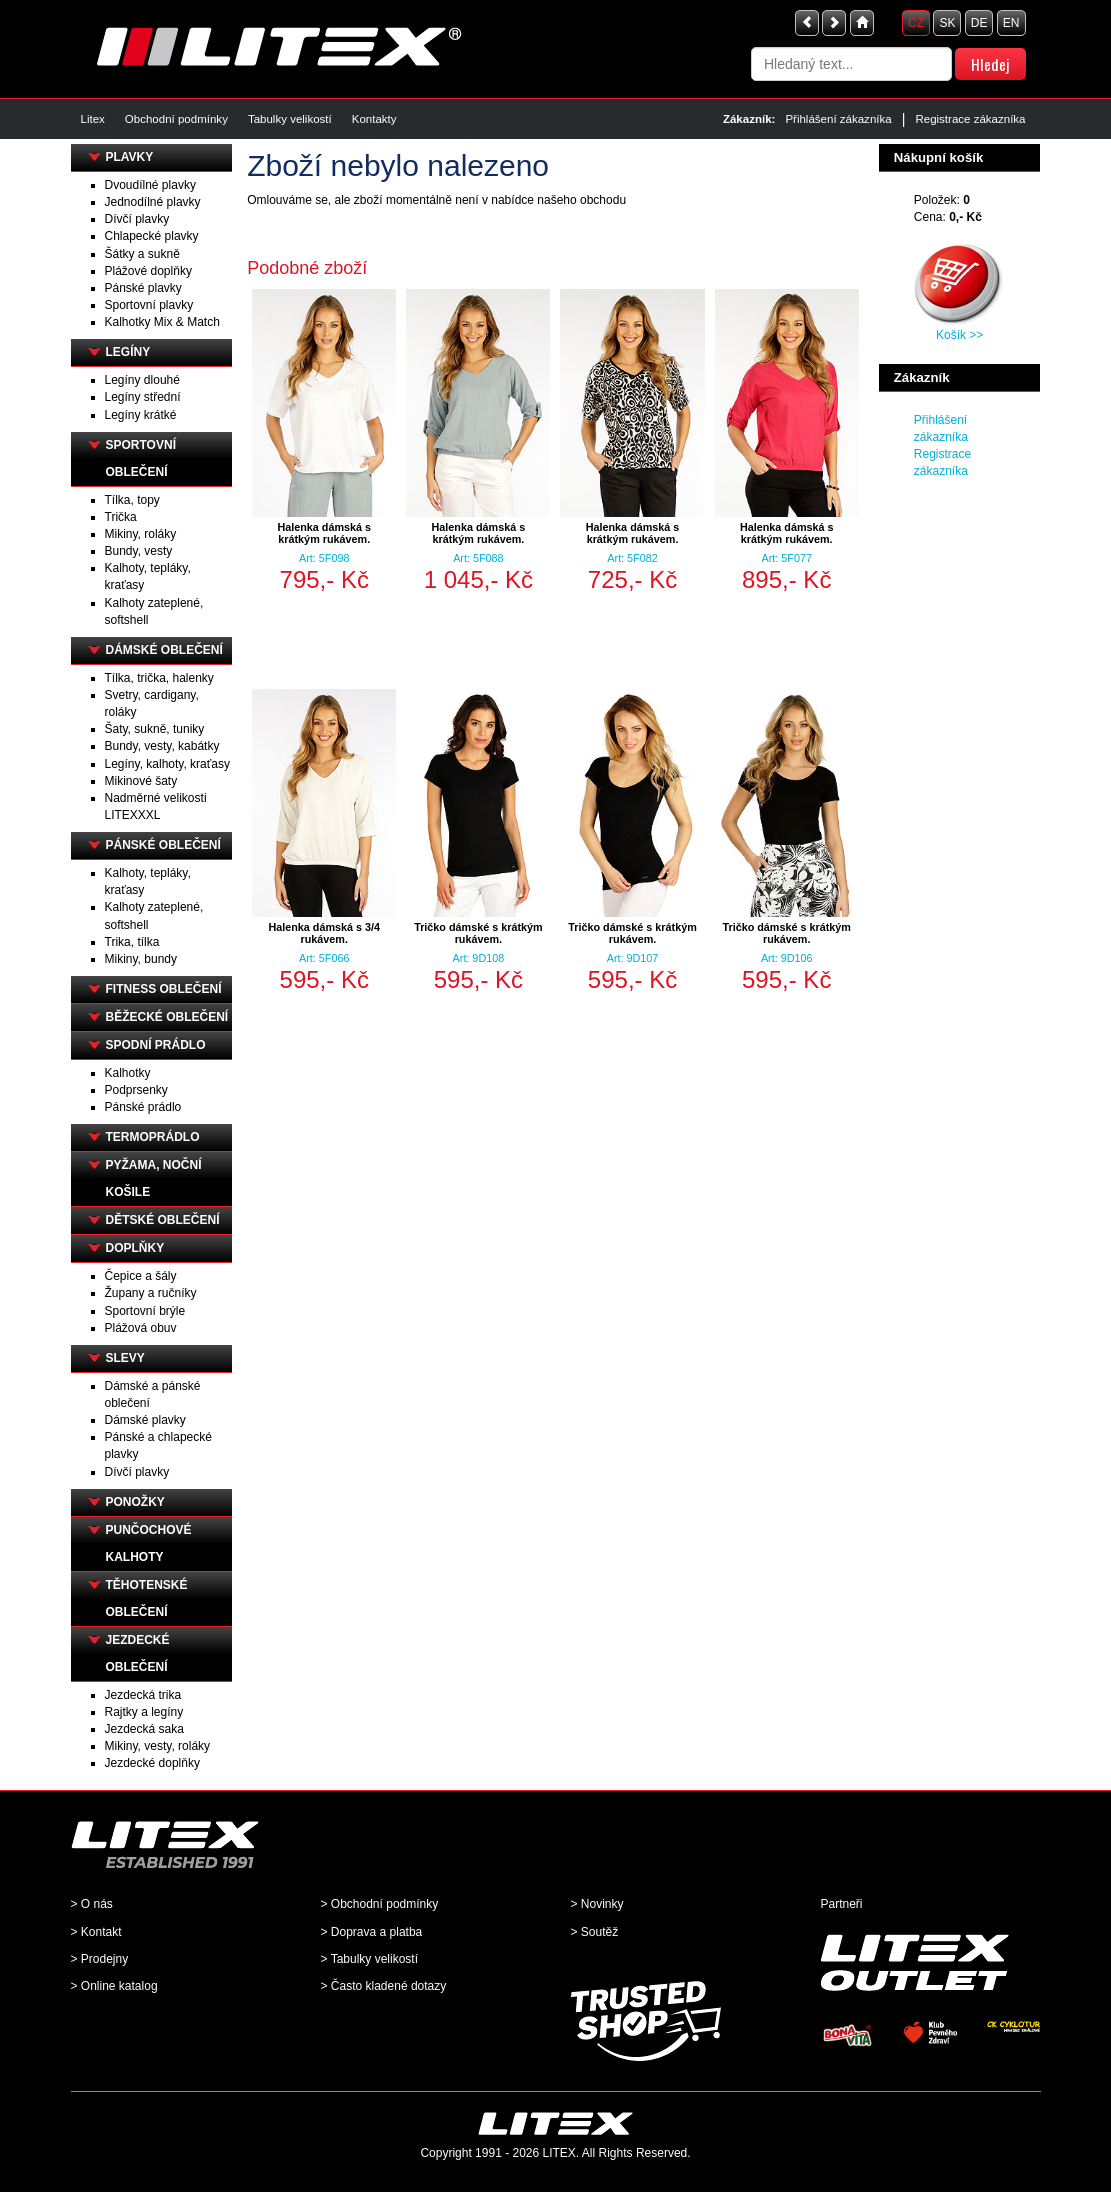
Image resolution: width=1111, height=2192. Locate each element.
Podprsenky (136, 1090)
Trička (121, 517)
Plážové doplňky (148, 271)
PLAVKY (130, 157)
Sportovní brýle (145, 1311)
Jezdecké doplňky (152, 1763)
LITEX (559, 2153)
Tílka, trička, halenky (159, 678)
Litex (93, 119)
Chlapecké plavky (152, 236)
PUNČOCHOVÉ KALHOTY (149, 1543)
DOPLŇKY (135, 1248)
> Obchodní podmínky (380, 1904)
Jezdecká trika (143, 1695)
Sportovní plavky (149, 305)
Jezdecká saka (144, 1729)
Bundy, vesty (139, 551)
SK (947, 23)
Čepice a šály (141, 1276)
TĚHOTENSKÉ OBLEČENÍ (147, 1598)
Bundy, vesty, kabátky (162, 746)
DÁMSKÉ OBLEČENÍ (164, 650)
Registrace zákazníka (970, 119)
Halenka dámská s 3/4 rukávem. (324, 933)
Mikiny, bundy (141, 959)
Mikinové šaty (141, 781)
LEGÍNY (128, 352)
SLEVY (125, 1358)
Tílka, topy (132, 500)
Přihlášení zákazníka (838, 119)
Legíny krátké (141, 415)
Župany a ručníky (151, 1293)
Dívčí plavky (137, 219)
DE (979, 23)
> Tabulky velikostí (370, 1959)
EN (1011, 23)
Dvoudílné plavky (150, 185)
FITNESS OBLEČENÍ (164, 989)
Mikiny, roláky (141, 534)
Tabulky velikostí (290, 119)
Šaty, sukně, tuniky (155, 729)
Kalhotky (128, 1073)
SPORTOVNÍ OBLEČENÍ (141, 458)
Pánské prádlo (143, 1107)
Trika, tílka (132, 942)
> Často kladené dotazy (384, 1986)
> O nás (92, 1904)
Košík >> (959, 335)
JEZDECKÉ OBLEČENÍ (138, 1653)
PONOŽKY (135, 1502)
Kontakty (374, 119)
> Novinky (597, 1904)
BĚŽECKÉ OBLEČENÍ (167, 1017)
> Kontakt (96, 1932)
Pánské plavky (143, 288)
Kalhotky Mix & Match (162, 322)
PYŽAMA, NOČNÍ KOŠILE (154, 1178)
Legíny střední (143, 397)
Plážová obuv (141, 1328)
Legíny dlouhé (142, 380)
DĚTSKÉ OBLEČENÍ (163, 1220)
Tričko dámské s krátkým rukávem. (478, 933)
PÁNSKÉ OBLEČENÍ (163, 845)
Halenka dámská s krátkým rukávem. (324, 533)
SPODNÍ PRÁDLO (156, 1045)
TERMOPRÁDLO (153, 1137)
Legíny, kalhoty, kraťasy (167, 764)
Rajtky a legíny (144, 1712)
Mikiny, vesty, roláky (158, 1746)
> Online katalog (114, 1986)
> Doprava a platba (372, 1932)
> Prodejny (100, 1959)
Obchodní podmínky (176, 119)
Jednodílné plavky (153, 202)
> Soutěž (595, 1932)
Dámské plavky (145, 1420)
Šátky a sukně (142, 254)
